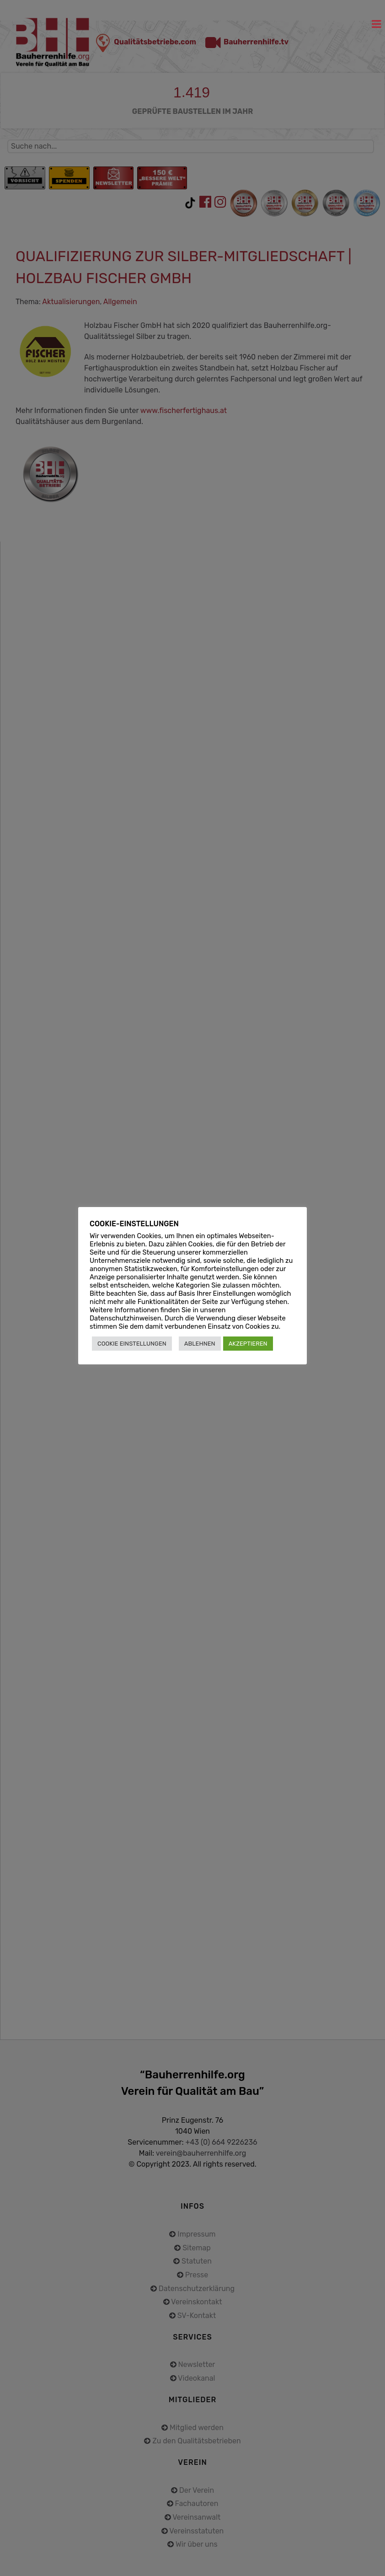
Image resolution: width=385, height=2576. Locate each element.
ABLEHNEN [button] (199, 1343)
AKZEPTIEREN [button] (248, 1343)
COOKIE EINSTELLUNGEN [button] (131, 1343)
